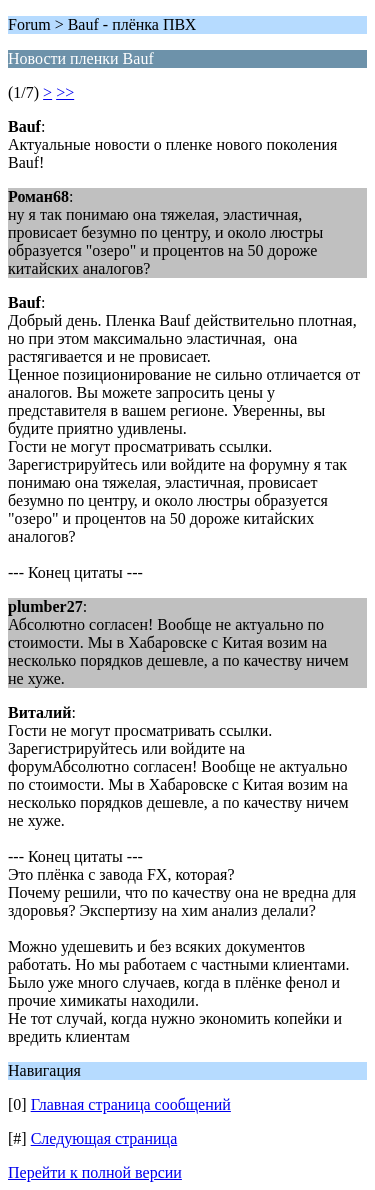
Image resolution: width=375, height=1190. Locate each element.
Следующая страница (104, 1138)
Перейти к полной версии (95, 1172)
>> (65, 92)
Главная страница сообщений (131, 1104)
